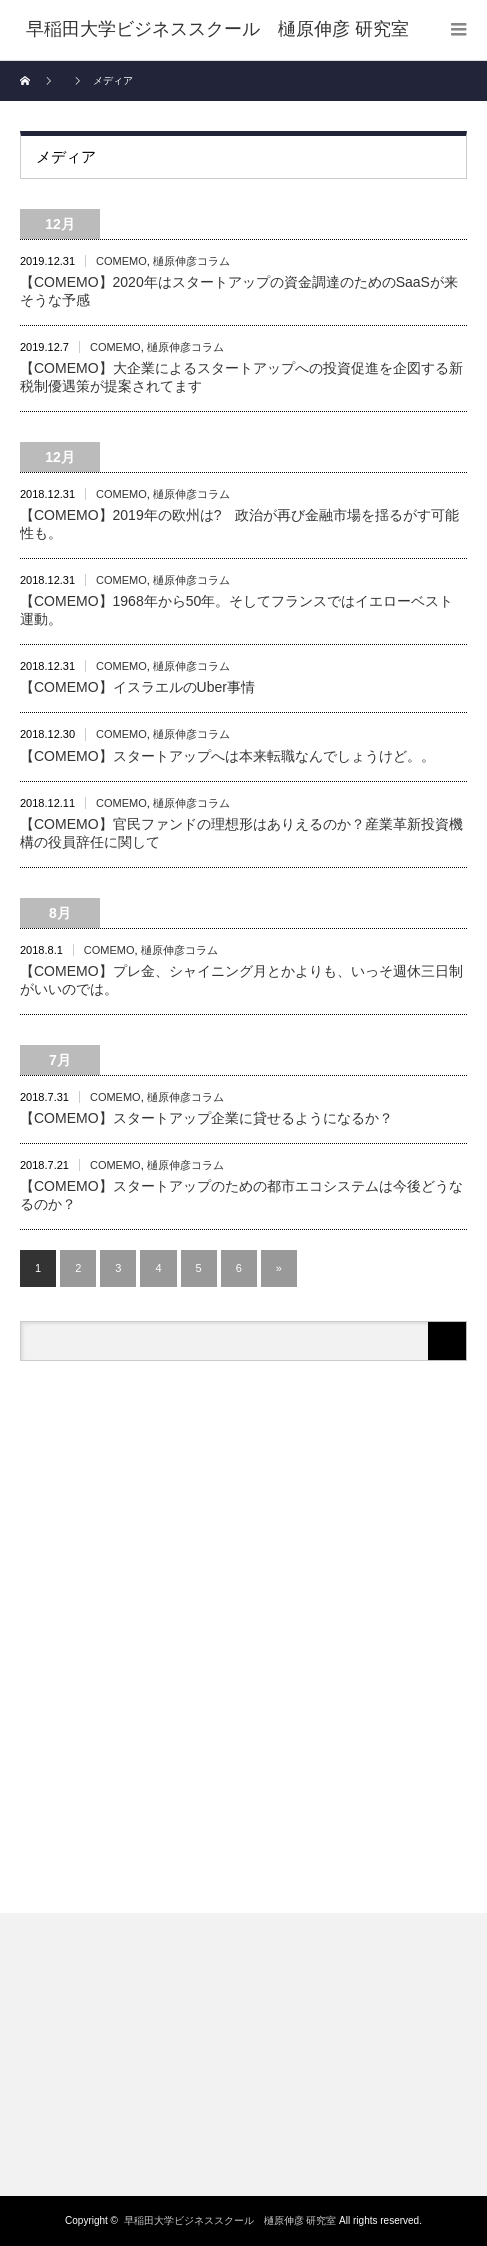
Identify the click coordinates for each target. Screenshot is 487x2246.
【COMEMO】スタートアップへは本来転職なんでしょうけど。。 (227, 756)
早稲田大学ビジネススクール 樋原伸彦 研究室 (230, 2220)
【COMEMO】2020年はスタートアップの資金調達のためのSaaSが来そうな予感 (239, 291)
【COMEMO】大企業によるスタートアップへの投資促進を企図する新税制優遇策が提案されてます (241, 377)
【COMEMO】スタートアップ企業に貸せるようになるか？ (206, 1118)
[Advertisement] (243, 1639)
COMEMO (121, 261)
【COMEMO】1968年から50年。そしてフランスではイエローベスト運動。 (236, 610)
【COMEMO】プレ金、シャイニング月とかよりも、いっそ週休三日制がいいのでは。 (241, 980)
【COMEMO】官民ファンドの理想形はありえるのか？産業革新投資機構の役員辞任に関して (241, 833)
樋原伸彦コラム (191, 261)
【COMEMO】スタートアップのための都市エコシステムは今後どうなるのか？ (241, 1195)
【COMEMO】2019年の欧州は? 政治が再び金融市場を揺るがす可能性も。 (239, 524)
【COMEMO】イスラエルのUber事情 (137, 687)
